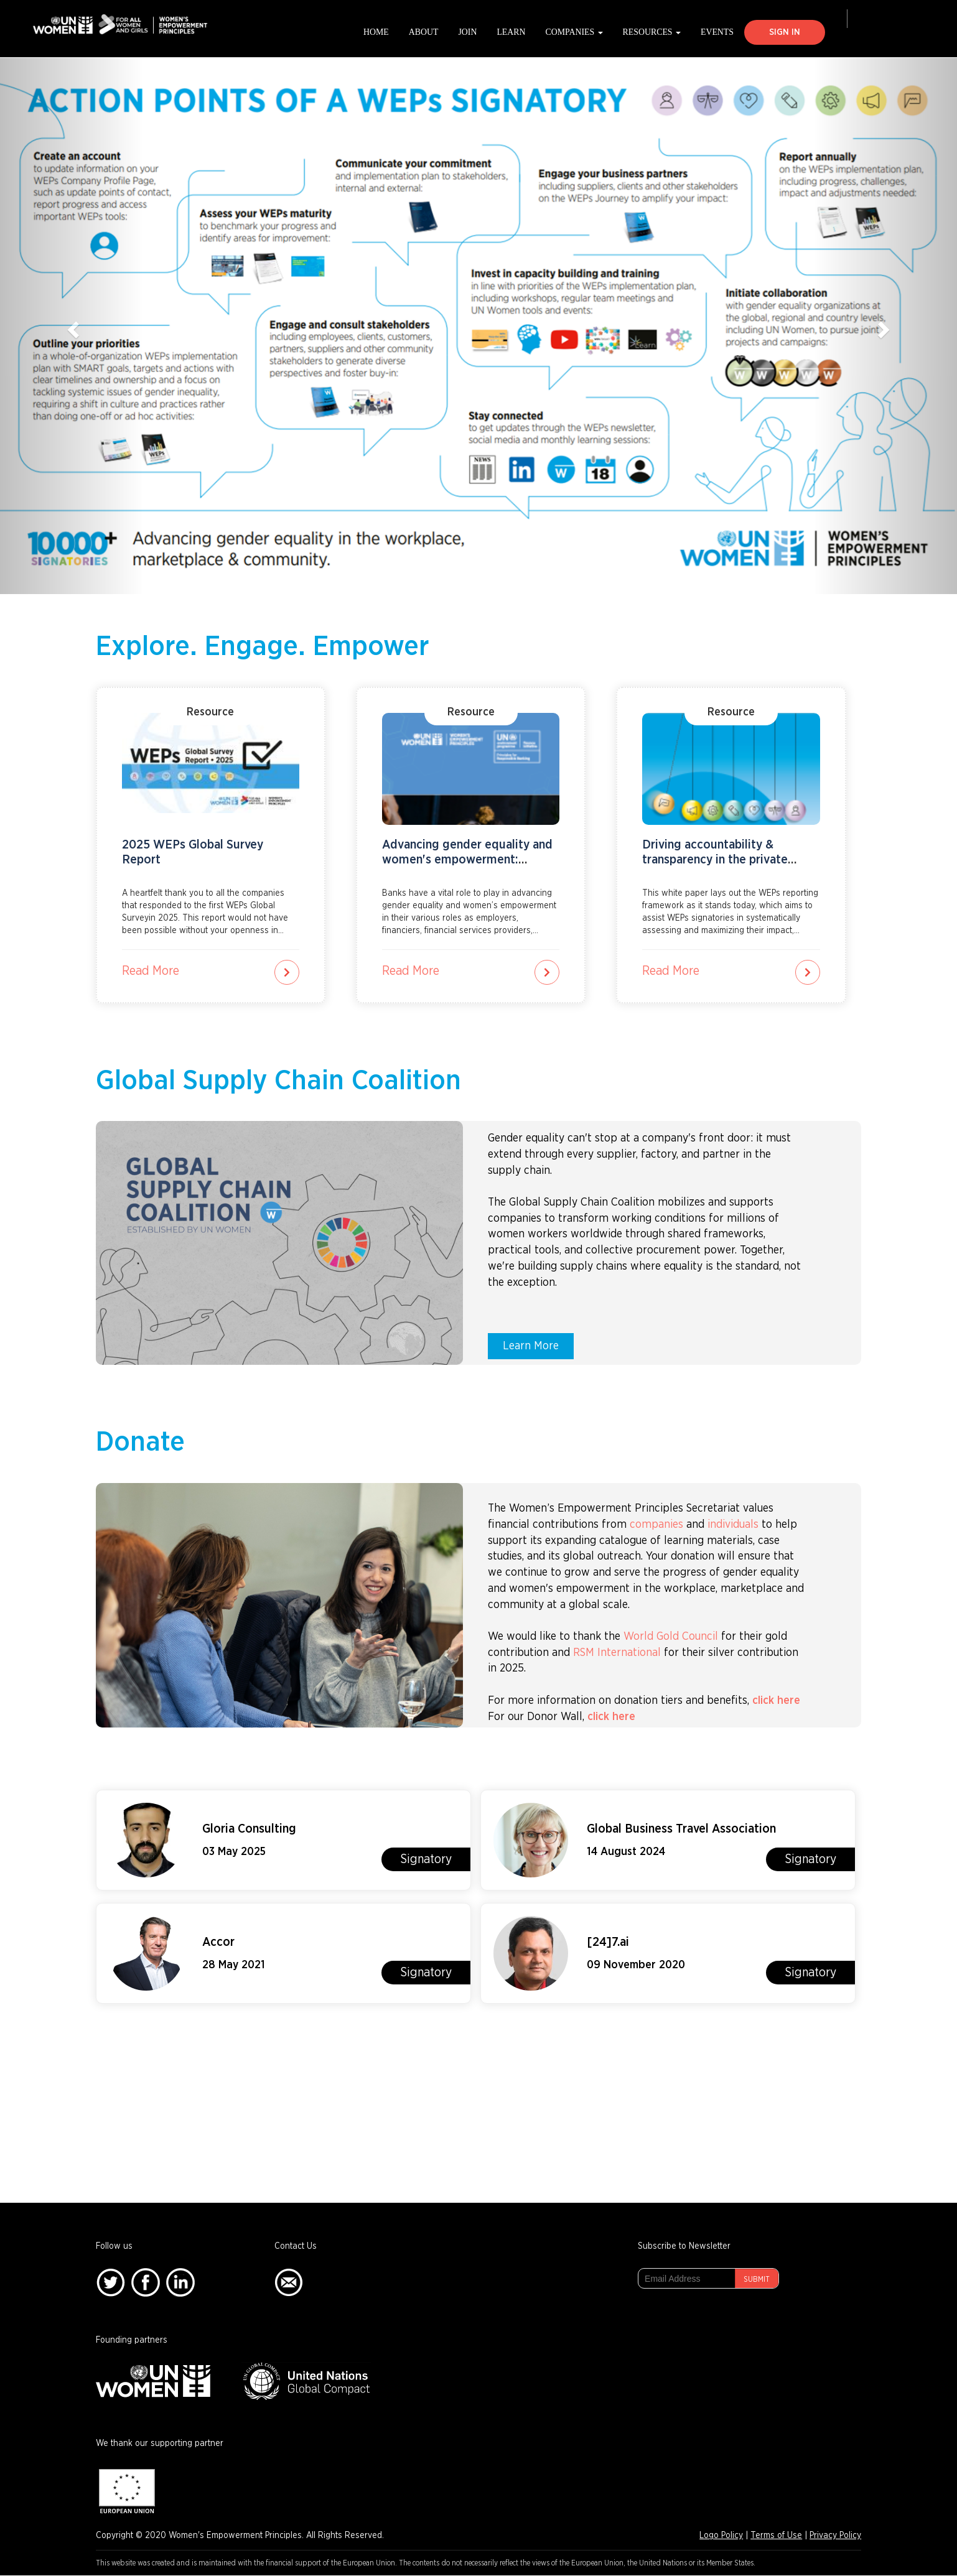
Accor (218, 1942)
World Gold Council (670, 1636)
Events (717, 32)
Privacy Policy (835, 2535)
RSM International (617, 1652)
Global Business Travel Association (681, 1829)
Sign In (784, 32)
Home (376, 32)
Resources (652, 32)
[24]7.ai (608, 1942)
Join (467, 32)
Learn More (531, 1346)
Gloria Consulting (249, 1829)
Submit (757, 2279)
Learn (511, 32)
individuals (733, 1524)
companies (656, 1524)
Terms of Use (776, 2535)
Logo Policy (721, 2535)
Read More (150, 971)
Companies (574, 32)
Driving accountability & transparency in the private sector (715, 860)
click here (776, 1700)
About (424, 32)
